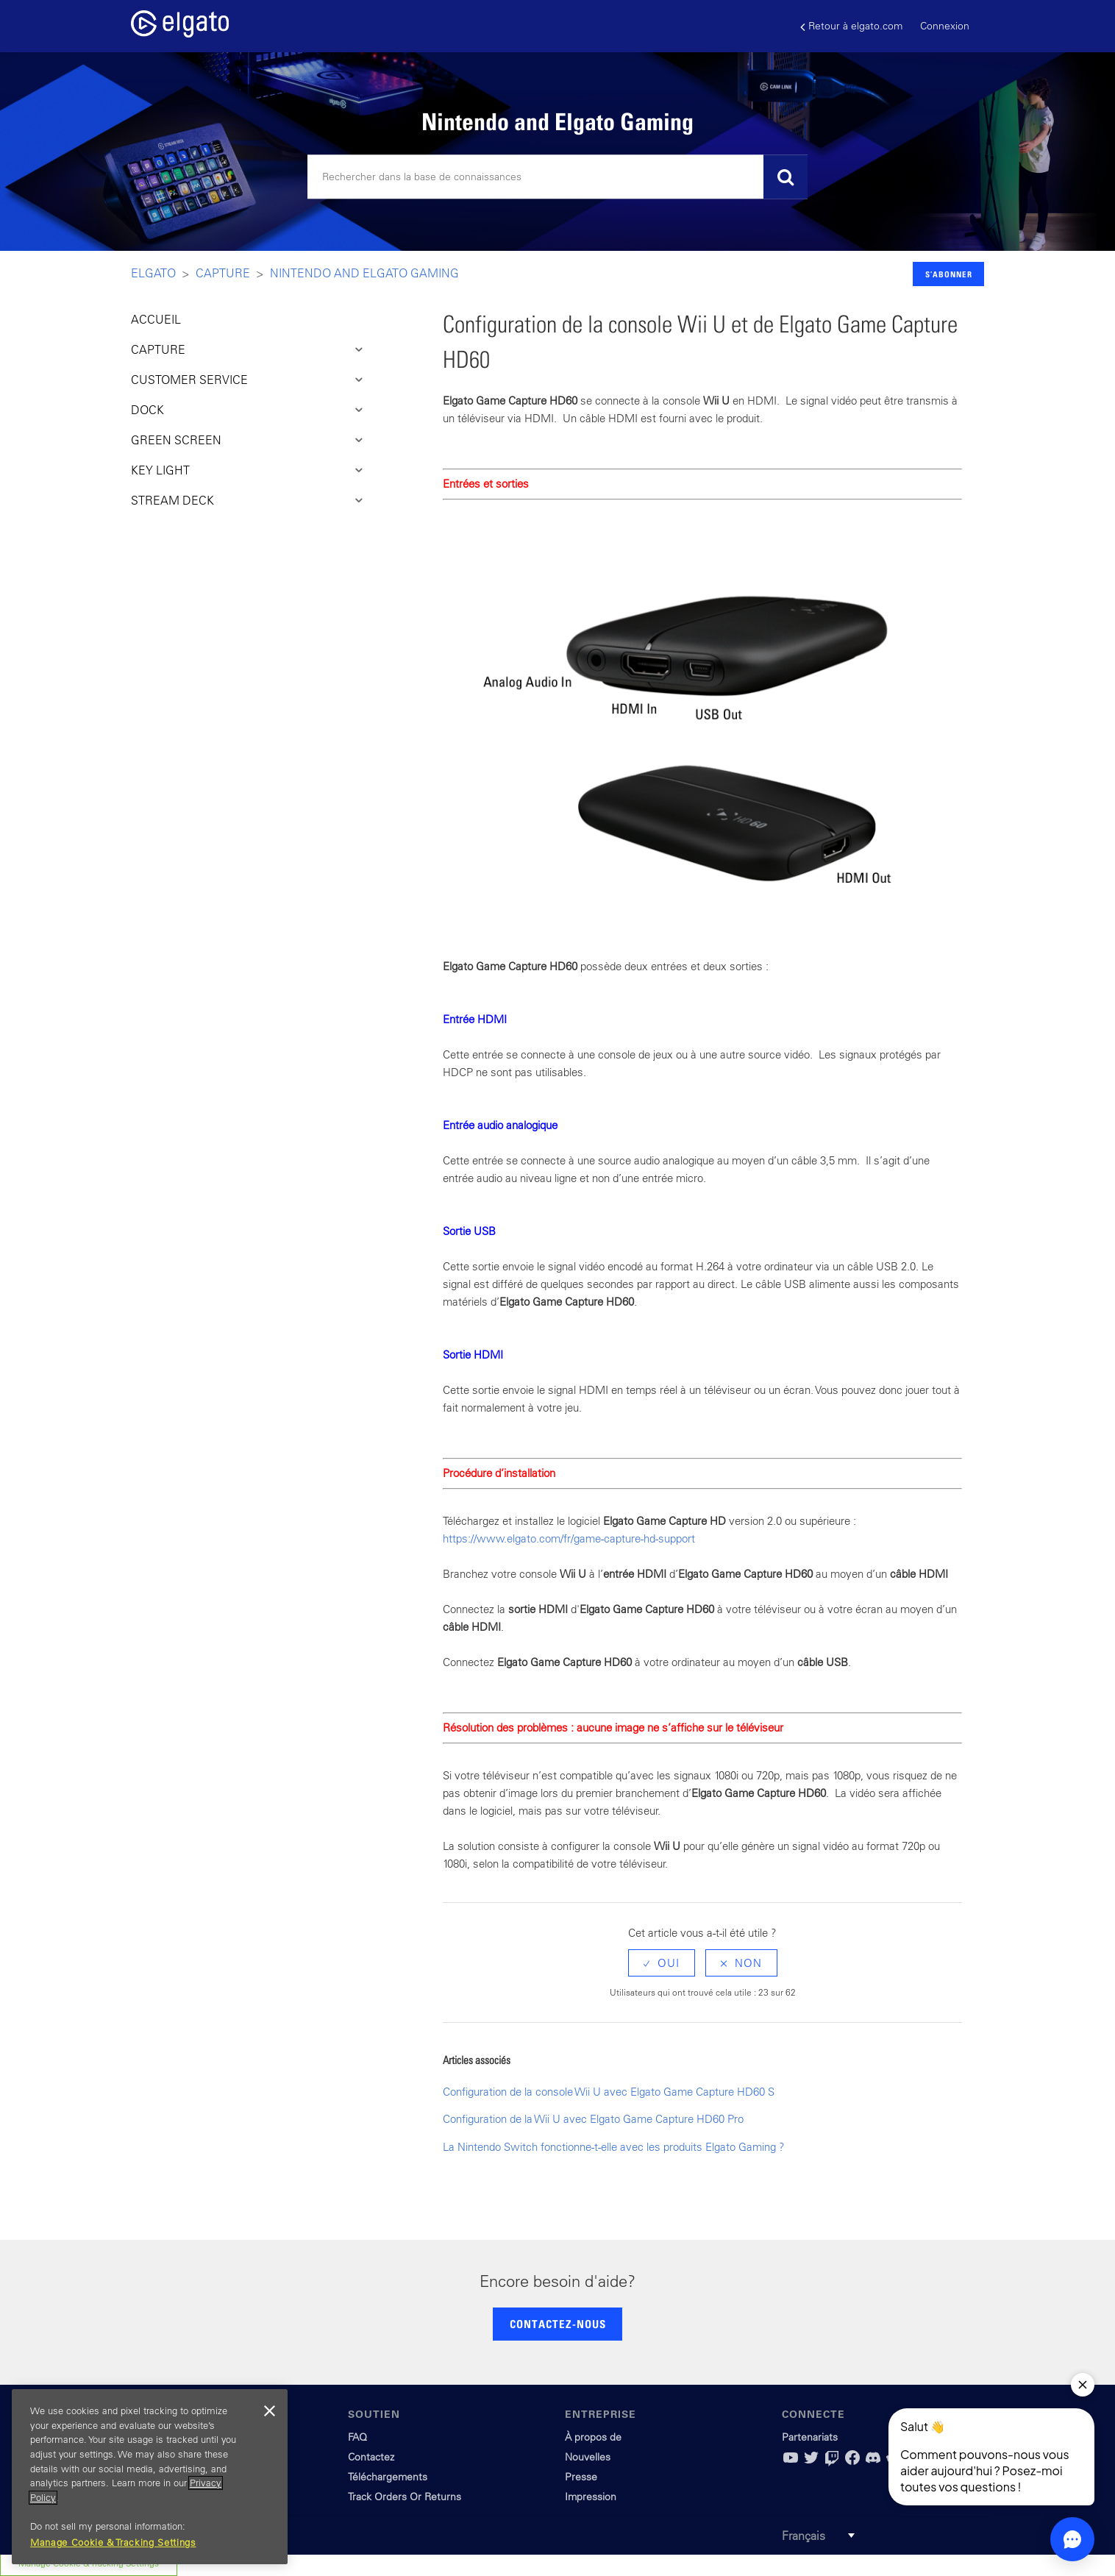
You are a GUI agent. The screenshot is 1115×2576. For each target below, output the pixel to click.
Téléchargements (387, 2476)
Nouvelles (587, 2456)
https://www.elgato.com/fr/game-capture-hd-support (569, 1538)
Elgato (153, 273)
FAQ (357, 2437)
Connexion (944, 25)
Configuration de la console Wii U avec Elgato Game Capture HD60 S (608, 2092)
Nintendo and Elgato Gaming (364, 273)
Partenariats (810, 2437)
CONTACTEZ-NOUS (558, 2323)
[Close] (269, 2411)
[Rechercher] (557, 177)
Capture (223, 273)
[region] (150, 2476)
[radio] (661, 1963)
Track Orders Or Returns (404, 2496)
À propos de (593, 2437)
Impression (590, 2496)
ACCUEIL (156, 319)
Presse (581, 2476)
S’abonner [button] (948, 274)
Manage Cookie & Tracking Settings (113, 2542)
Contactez (371, 2456)
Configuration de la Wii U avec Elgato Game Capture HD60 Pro (593, 2119)
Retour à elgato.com (851, 26)
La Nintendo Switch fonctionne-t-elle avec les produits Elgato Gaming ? (614, 2147)
